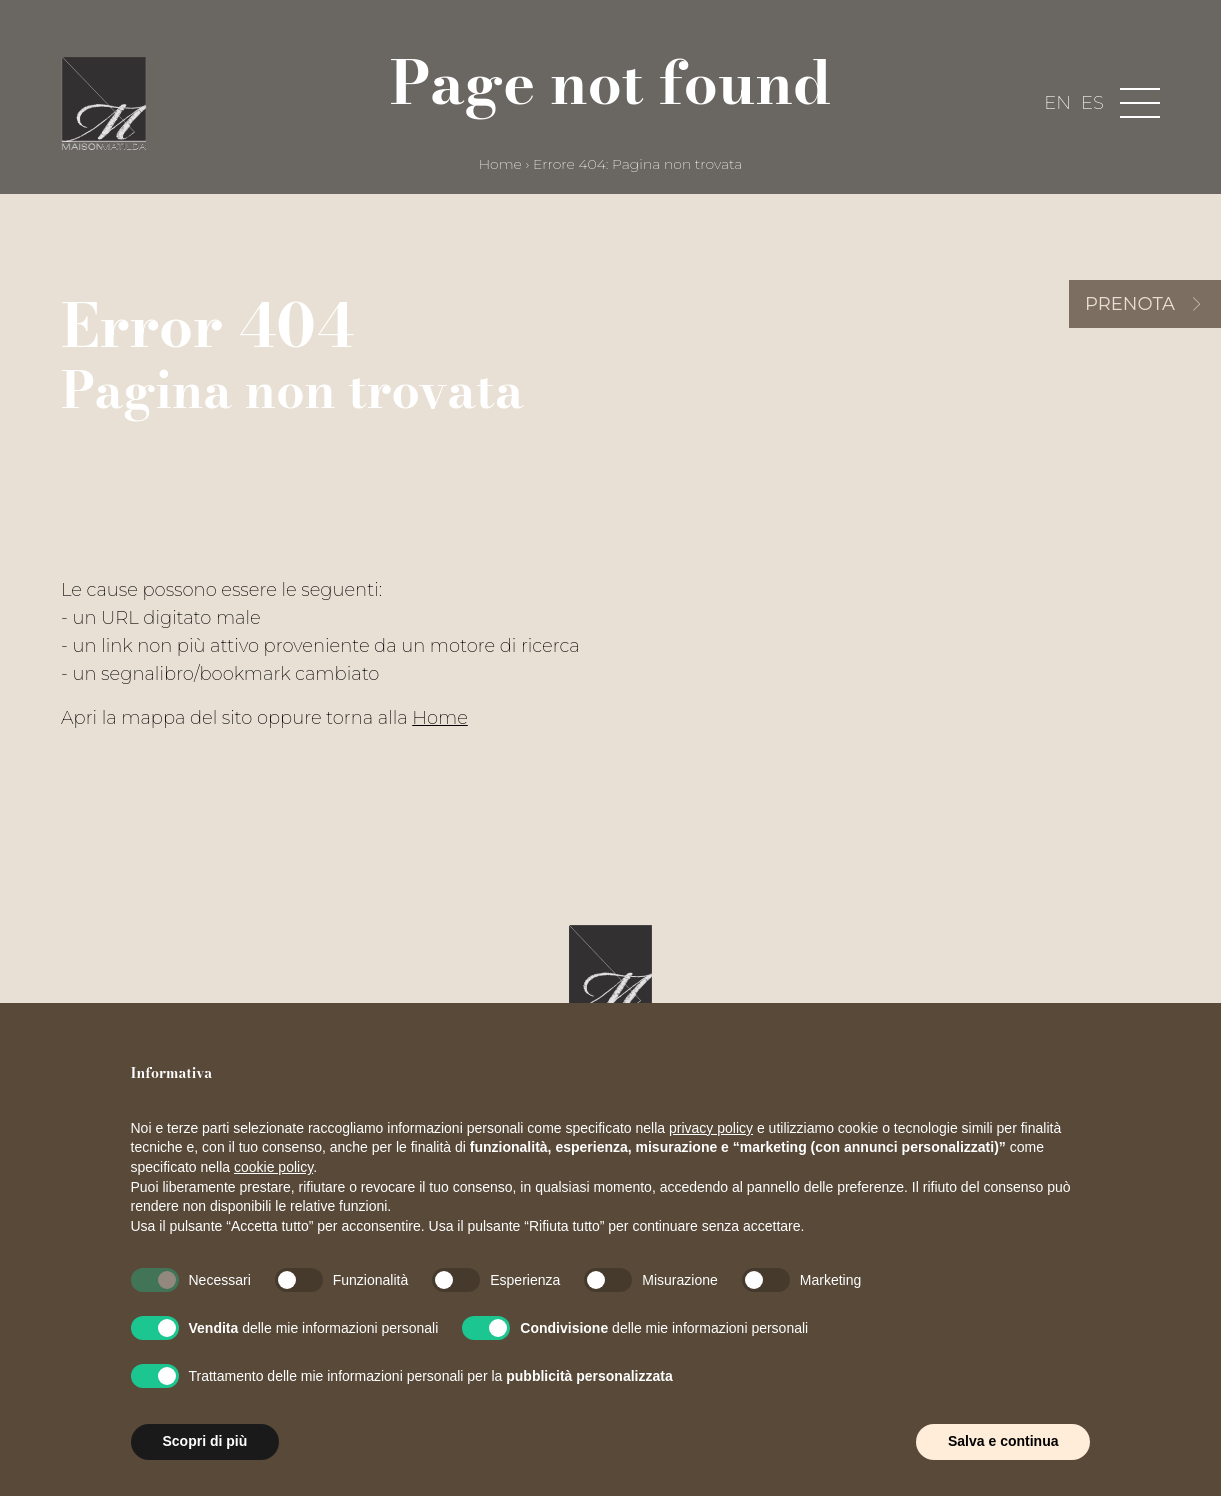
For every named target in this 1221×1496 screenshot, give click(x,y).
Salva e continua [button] (1003, 1441)
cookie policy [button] (273, 1167)
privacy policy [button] (711, 1128)
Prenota (1130, 304)
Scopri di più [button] (205, 1441)
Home (500, 164)
